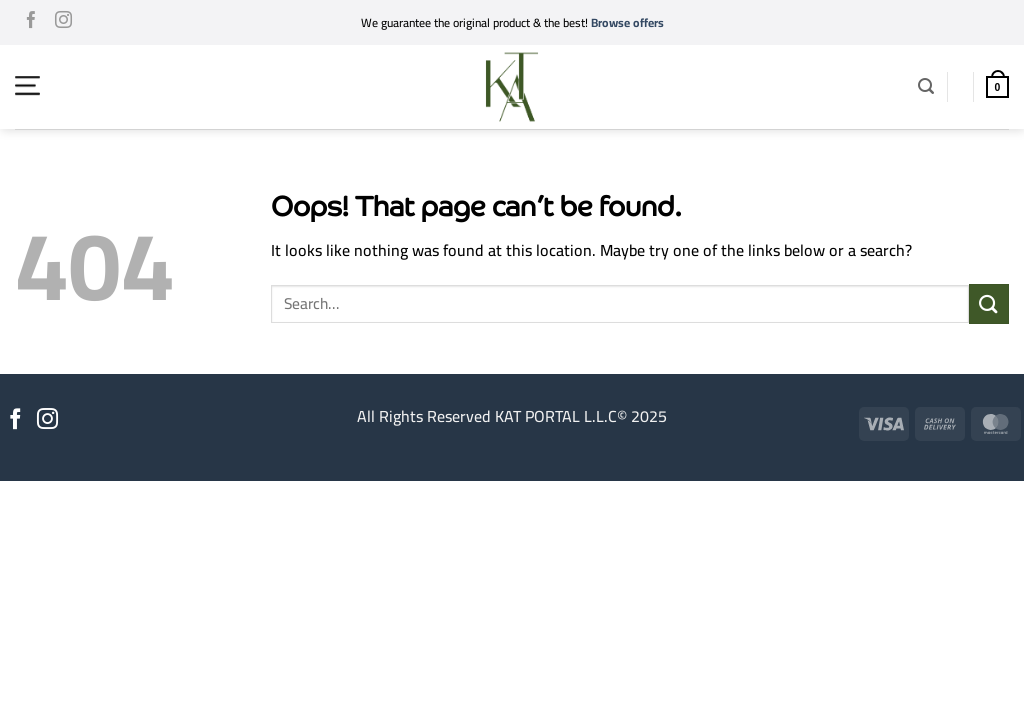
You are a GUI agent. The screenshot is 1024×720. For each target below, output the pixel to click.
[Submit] (989, 303)
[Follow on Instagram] (63, 23)
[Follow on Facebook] (31, 23)
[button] (27, 85)
